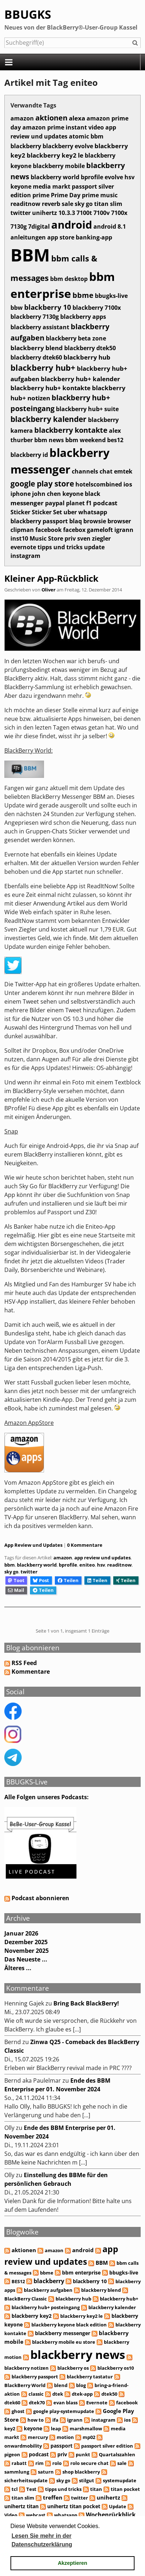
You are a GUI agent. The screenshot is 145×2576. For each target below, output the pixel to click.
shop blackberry (81, 2472)
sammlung (16, 2472)
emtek (123, 471)
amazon (22, 118)
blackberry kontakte (70, 430)
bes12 (115, 440)
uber (70, 512)
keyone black (81, 494)
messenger (27, 502)
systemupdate (119, 2480)
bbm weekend (85, 440)
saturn (46, 2472)
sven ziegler (94, 538)
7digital (39, 226)
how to (35, 2420)
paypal (55, 503)
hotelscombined (98, 484)
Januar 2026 (21, 1933)
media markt (51, 186)
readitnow (25, 203)
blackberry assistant (39, 327)
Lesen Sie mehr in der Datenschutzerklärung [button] (42, 2540)
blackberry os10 (115, 2368)
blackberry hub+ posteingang (46, 2307)
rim (39, 2463)
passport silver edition (107, 2446)
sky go (84, 203)
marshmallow (86, 2428)
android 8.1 (109, 226)
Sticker (20, 512)
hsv (129, 177)
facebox (74, 530)
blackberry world (55, 177)
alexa (77, 118)
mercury (38, 2437)
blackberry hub (86, 357)
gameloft (100, 530)
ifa (55, 2420)
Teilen (68, 1580)
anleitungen (28, 237)
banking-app (94, 237)
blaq (75, 521)
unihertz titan (21, 2506)
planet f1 (79, 503)
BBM (30, 255)
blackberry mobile (59, 166)
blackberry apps (83, 317)
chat (106, 471)
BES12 (18, 2281)
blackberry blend (36, 348)
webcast (35, 2515)
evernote (23, 547)
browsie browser (107, 521)
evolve (114, 177)
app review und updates (63, 131)
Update (117, 2506)
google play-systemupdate (63, 2411)
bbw (16, 308)
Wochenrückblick (111, 2515)
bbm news (49, 440)
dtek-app (82, 2394)
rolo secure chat (89, 2463)
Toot (16, 1580)
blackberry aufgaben (48, 2290)
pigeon (12, 2454)
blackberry (25, 146)
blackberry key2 (32, 2315)
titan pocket (125, 2489)
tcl (15, 2489)
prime (40, 195)
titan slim (108, 204)
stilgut (86, 2480)
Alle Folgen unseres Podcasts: (46, 1797)
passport (61, 2445)
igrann (123, 530)
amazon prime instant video (63, 127)
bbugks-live (111, 296)
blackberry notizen (26, 2368)
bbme (82, 295)
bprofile (92, 177)
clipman (22, 529)
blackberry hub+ (42, 367)
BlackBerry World (24, 2385)
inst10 (19, 538)
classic (36, 2394)
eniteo (87, 1565)
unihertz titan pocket (73, 2506)
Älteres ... (17, 1968)
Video (10, 2515)
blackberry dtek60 (36, 357)
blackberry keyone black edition (69, 2324)
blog (81, 2385)
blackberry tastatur (90, 2376)
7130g (18, 226)
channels (85, 471)
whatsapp (92, 512)
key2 (9, 2428)
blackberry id (29, 455)
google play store (42, 483)
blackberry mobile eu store (63, 2342)
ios (127, 484)
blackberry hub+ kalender (80, 378)
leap (56, 2428)
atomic (79, 136)
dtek (57, 2394)
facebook (48, 530)
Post (41, 1580)
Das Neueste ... (25, 1959)
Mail (16, 1590)
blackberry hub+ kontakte (50, 388)
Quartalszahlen (117, 2454)
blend (60, 2385)
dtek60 (12, 2402)
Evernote (96, 2402)
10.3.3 (66, 213)
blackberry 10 (47, 307)
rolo (57, 2463)
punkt (83, 2454)
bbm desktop (69, 279)
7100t (84, 213)
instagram (25, 556)
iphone (20, 494)
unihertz (44, 213)
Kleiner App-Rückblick (51, 578)
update (94, 547)
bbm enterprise (81, 2272)
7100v (101, 213)
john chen (46, 494)
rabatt (19, 2463)
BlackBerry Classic (25, 2298)
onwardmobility (23, 2446)
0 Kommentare (84, 1545)
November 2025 (26, 1951)
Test (31, 2489)
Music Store (46, 538)
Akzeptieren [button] (72, 2563)
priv (70, 538)
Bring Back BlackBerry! (86, 2003)
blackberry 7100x (96, 308)
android (71, 224)
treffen (52, 2497)
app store (60, 237)
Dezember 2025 (26, 1942)
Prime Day (65, 195)
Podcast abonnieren (36, 1898)
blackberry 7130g (34, 317)
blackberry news (77, 2354)
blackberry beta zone (76, 338)
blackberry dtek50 (90, 348)
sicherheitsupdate (26, 2480)
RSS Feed (24, 1663)
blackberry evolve (68, 146)
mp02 (89, 2437)
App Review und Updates (33, 1545)
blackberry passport (39, 521)
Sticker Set (47, 512)
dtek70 (37, 2402)
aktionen (51, 118)
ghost (18, 2411)
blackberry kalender (48, 419)
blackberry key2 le (55, 155)
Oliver (48, 589)
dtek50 (109, 2394)
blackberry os (73, 2368)
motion (65, 2437)
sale (67, 203)
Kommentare (31, 1671)
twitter (20, 212)
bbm (97, 136)
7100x (119, 213)
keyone (20, 186)
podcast (105, 503)
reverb (51, 204)
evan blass (65, 2402)
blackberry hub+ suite (87, 409)
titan (96, 2489)
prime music (100, 195)
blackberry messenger (62, 2333)
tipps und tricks (60, 547)
